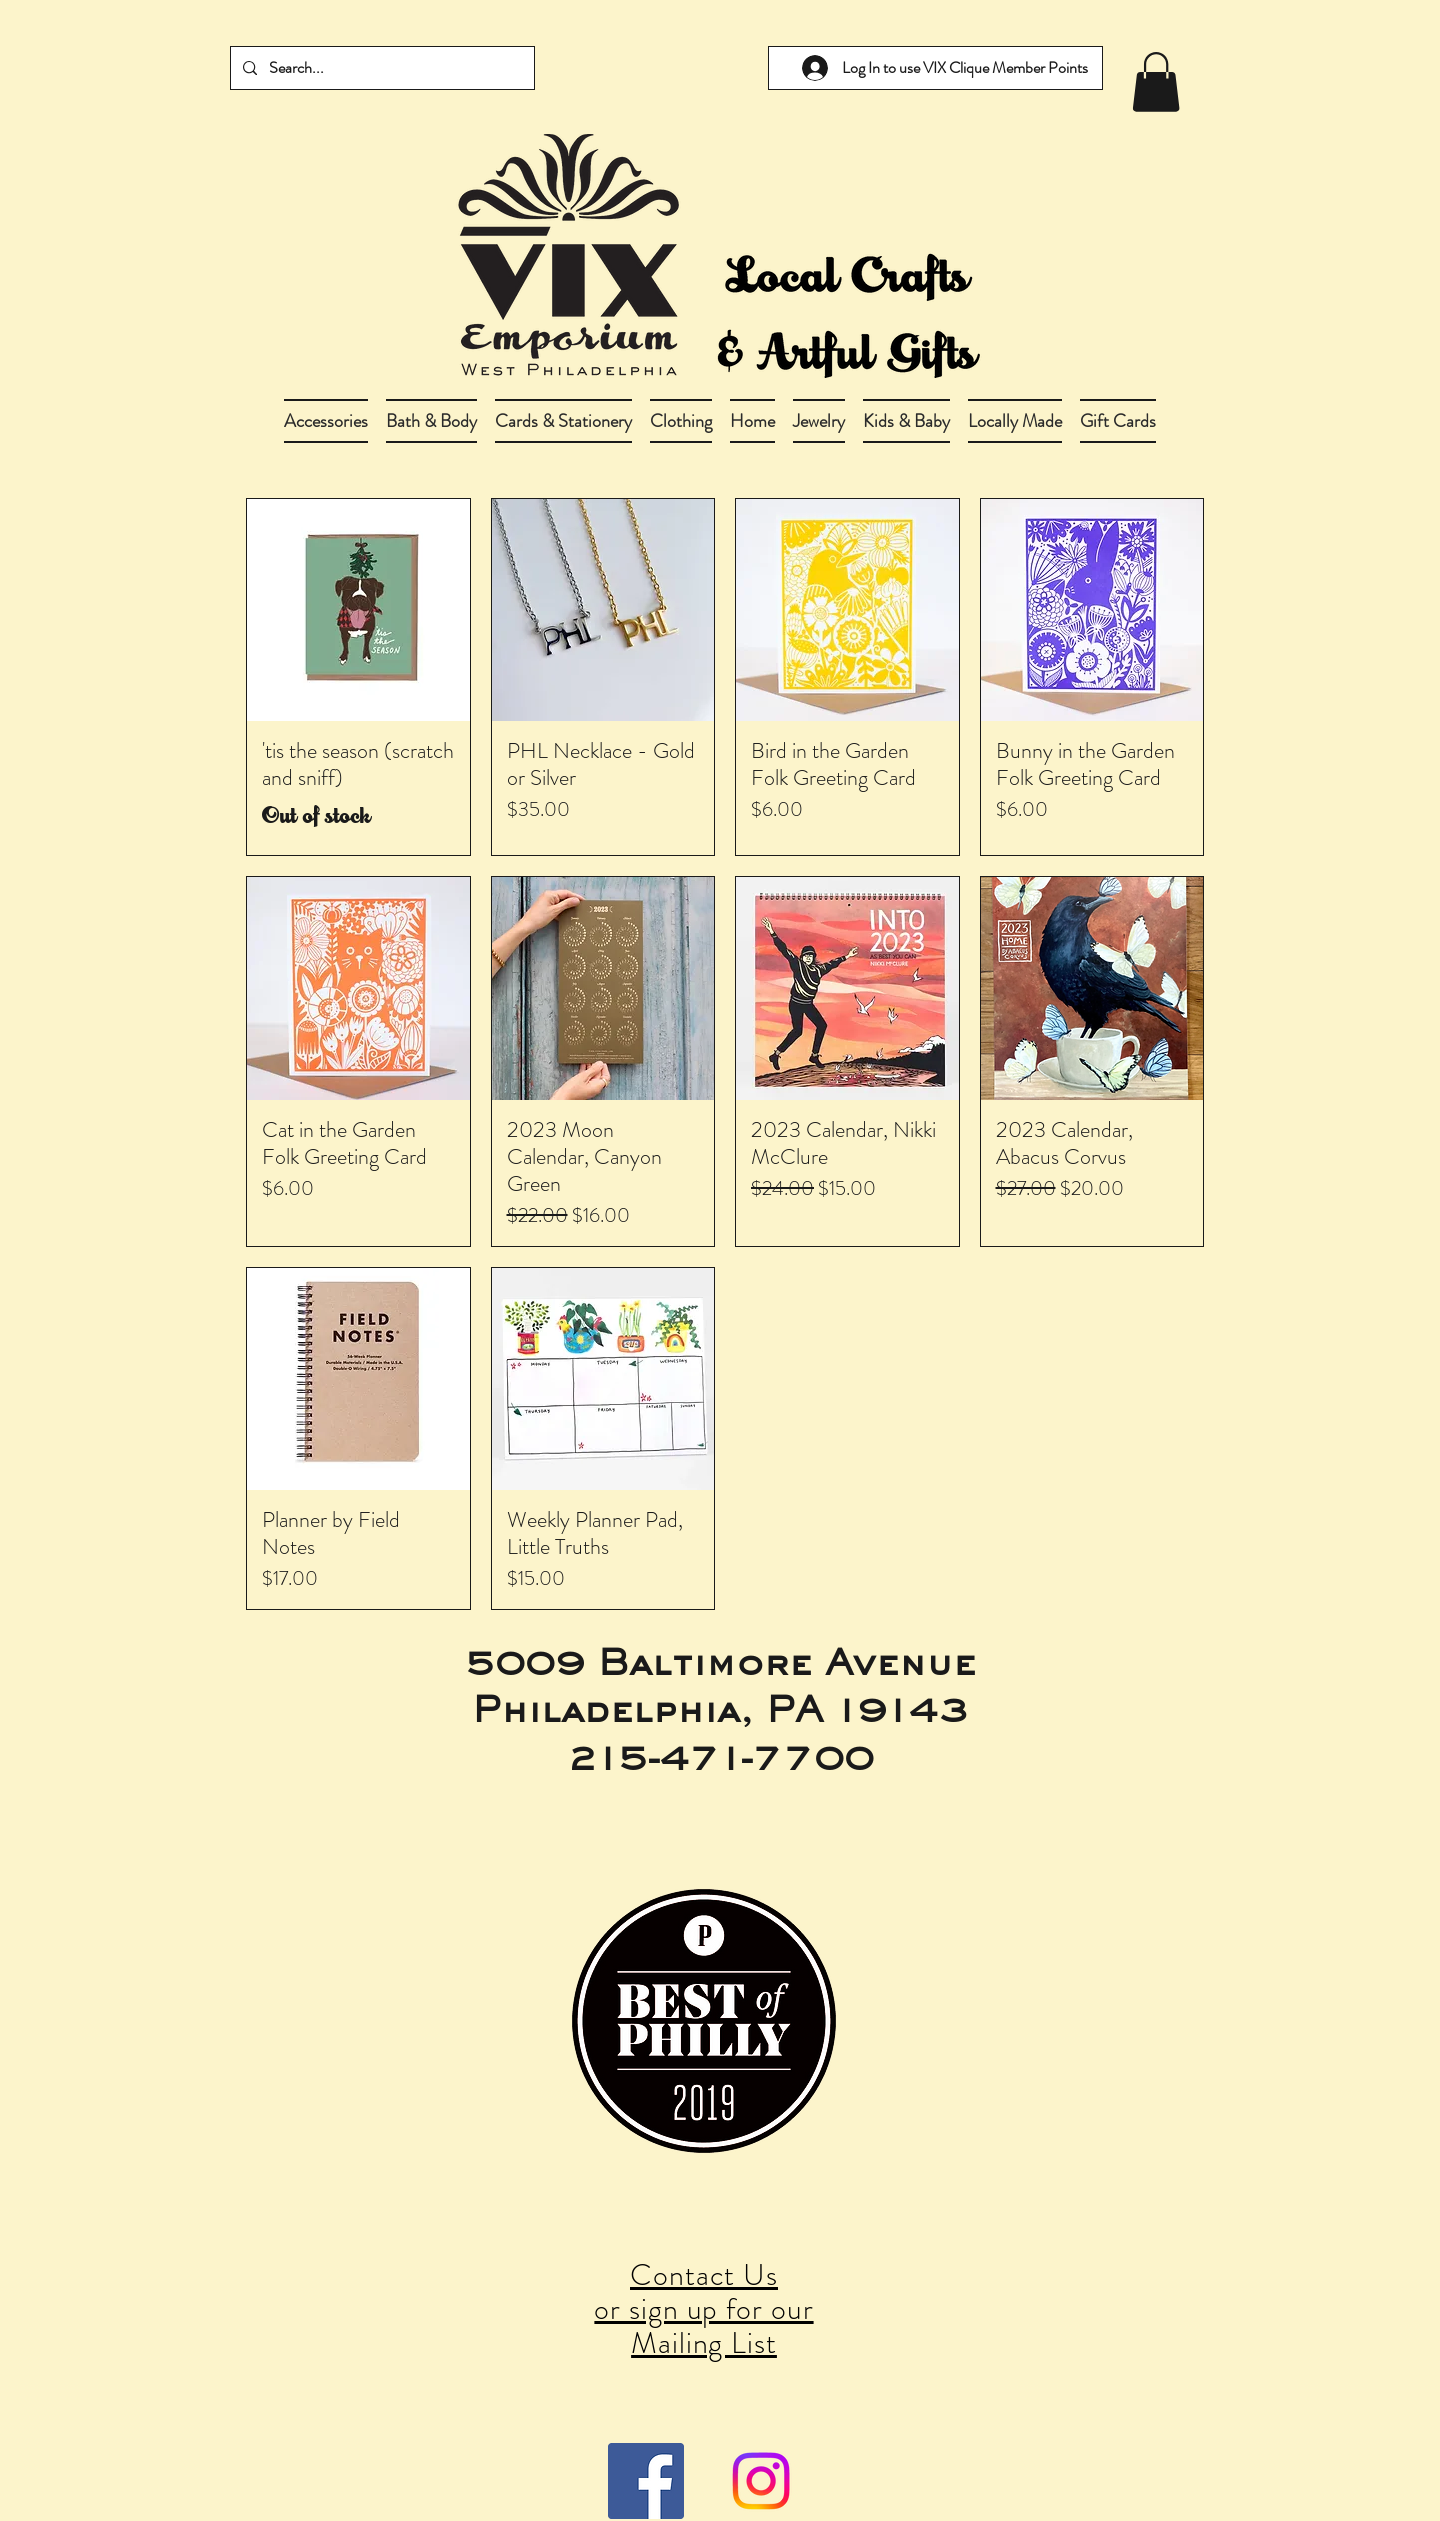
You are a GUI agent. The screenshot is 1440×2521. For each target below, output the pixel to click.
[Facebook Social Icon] (646, 2481)
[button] (431, 421)
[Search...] (380, 68)
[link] (1156, 82)
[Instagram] (761, 2481)
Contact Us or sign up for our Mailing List (703, 2309)
